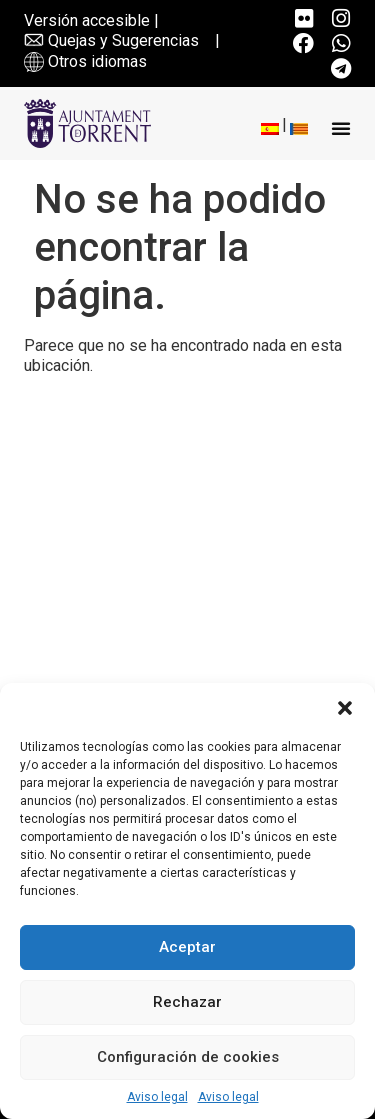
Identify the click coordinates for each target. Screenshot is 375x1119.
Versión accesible (87, 20)
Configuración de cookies (188, 1057)
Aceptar (187, 947)
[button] (345, 708)
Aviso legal (157, 1097)
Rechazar (187, 1002)
